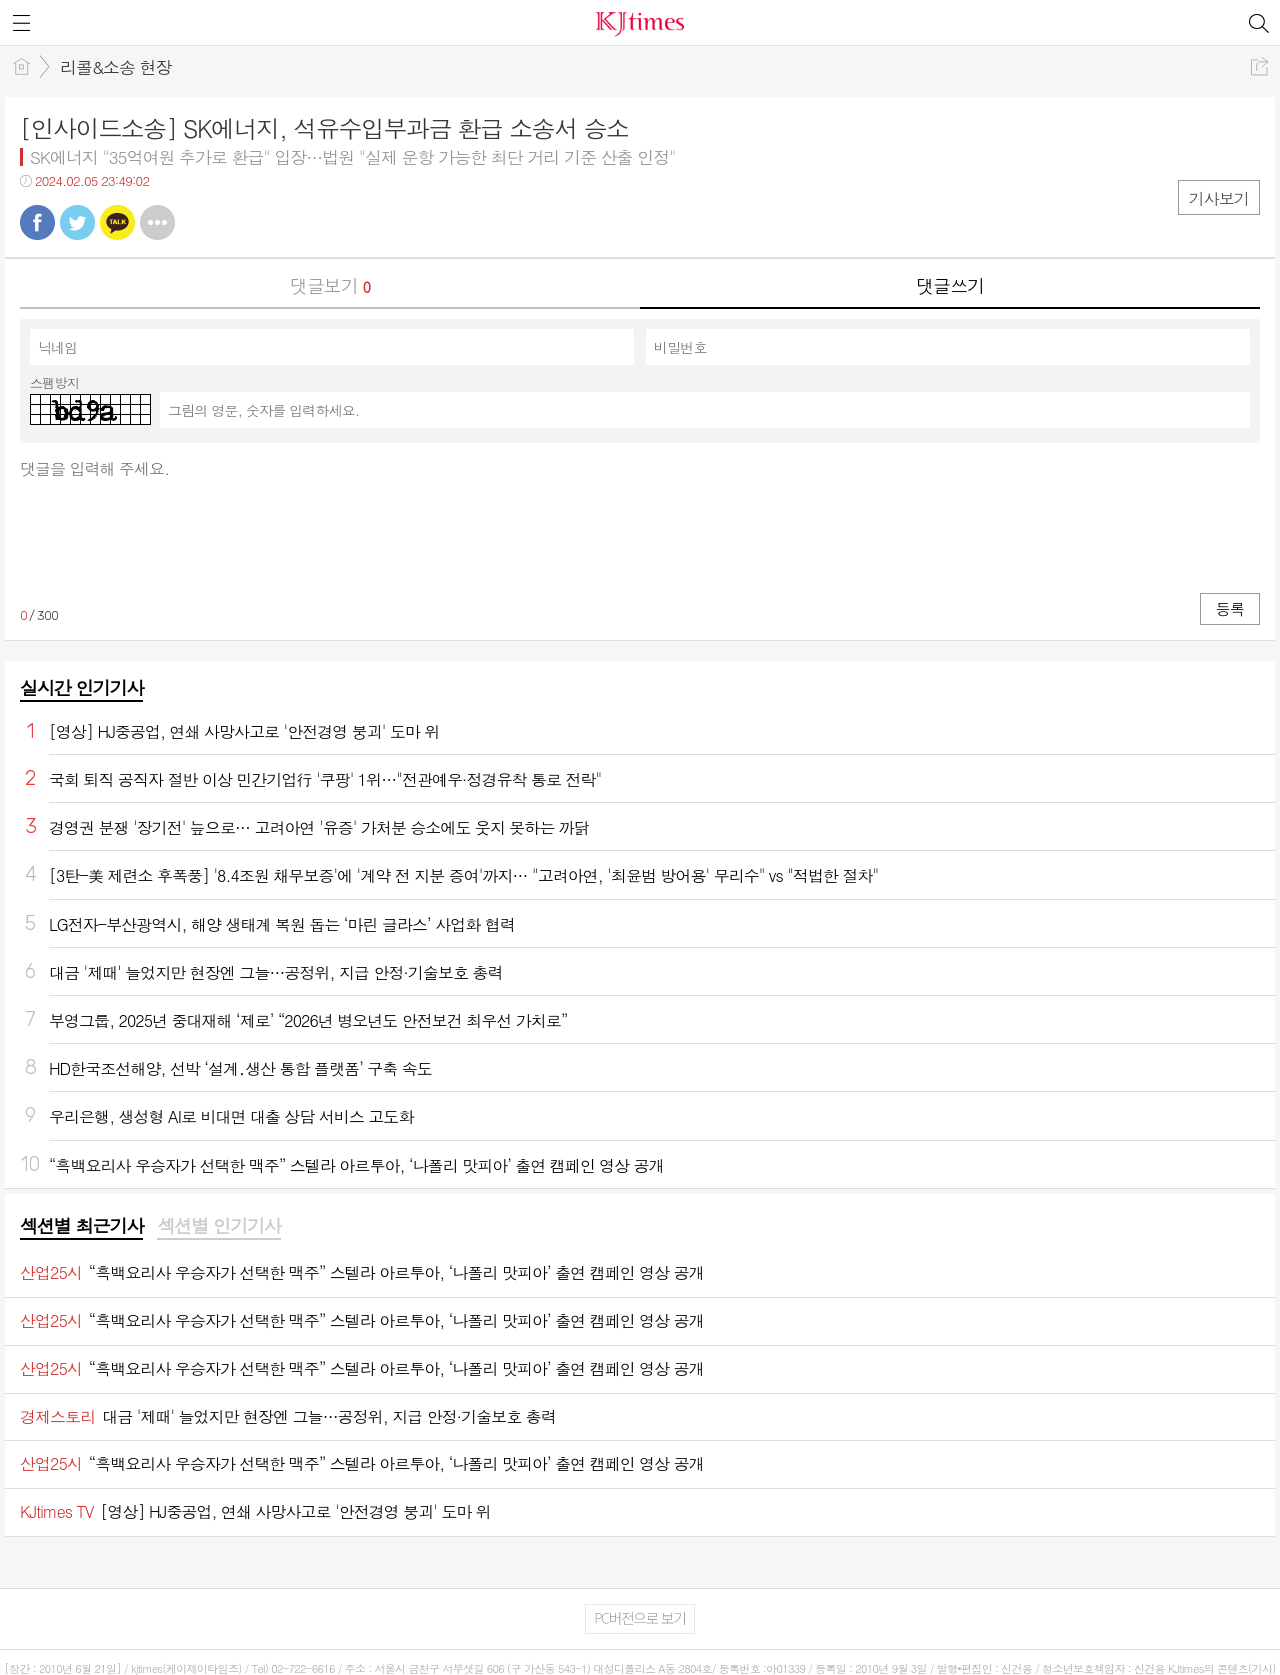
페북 (37, 222)
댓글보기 (330, 285)
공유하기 (1259, 66)
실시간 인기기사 (81, 687)
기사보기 (1219, 198)
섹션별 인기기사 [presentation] (218, 1226)
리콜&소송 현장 (116, 67)
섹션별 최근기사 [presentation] (81, 1226)
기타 (157, 222)
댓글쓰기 (950, 285)
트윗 (77, 222)
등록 (1230, 608)
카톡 (117, 222)
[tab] (81, 1227)
